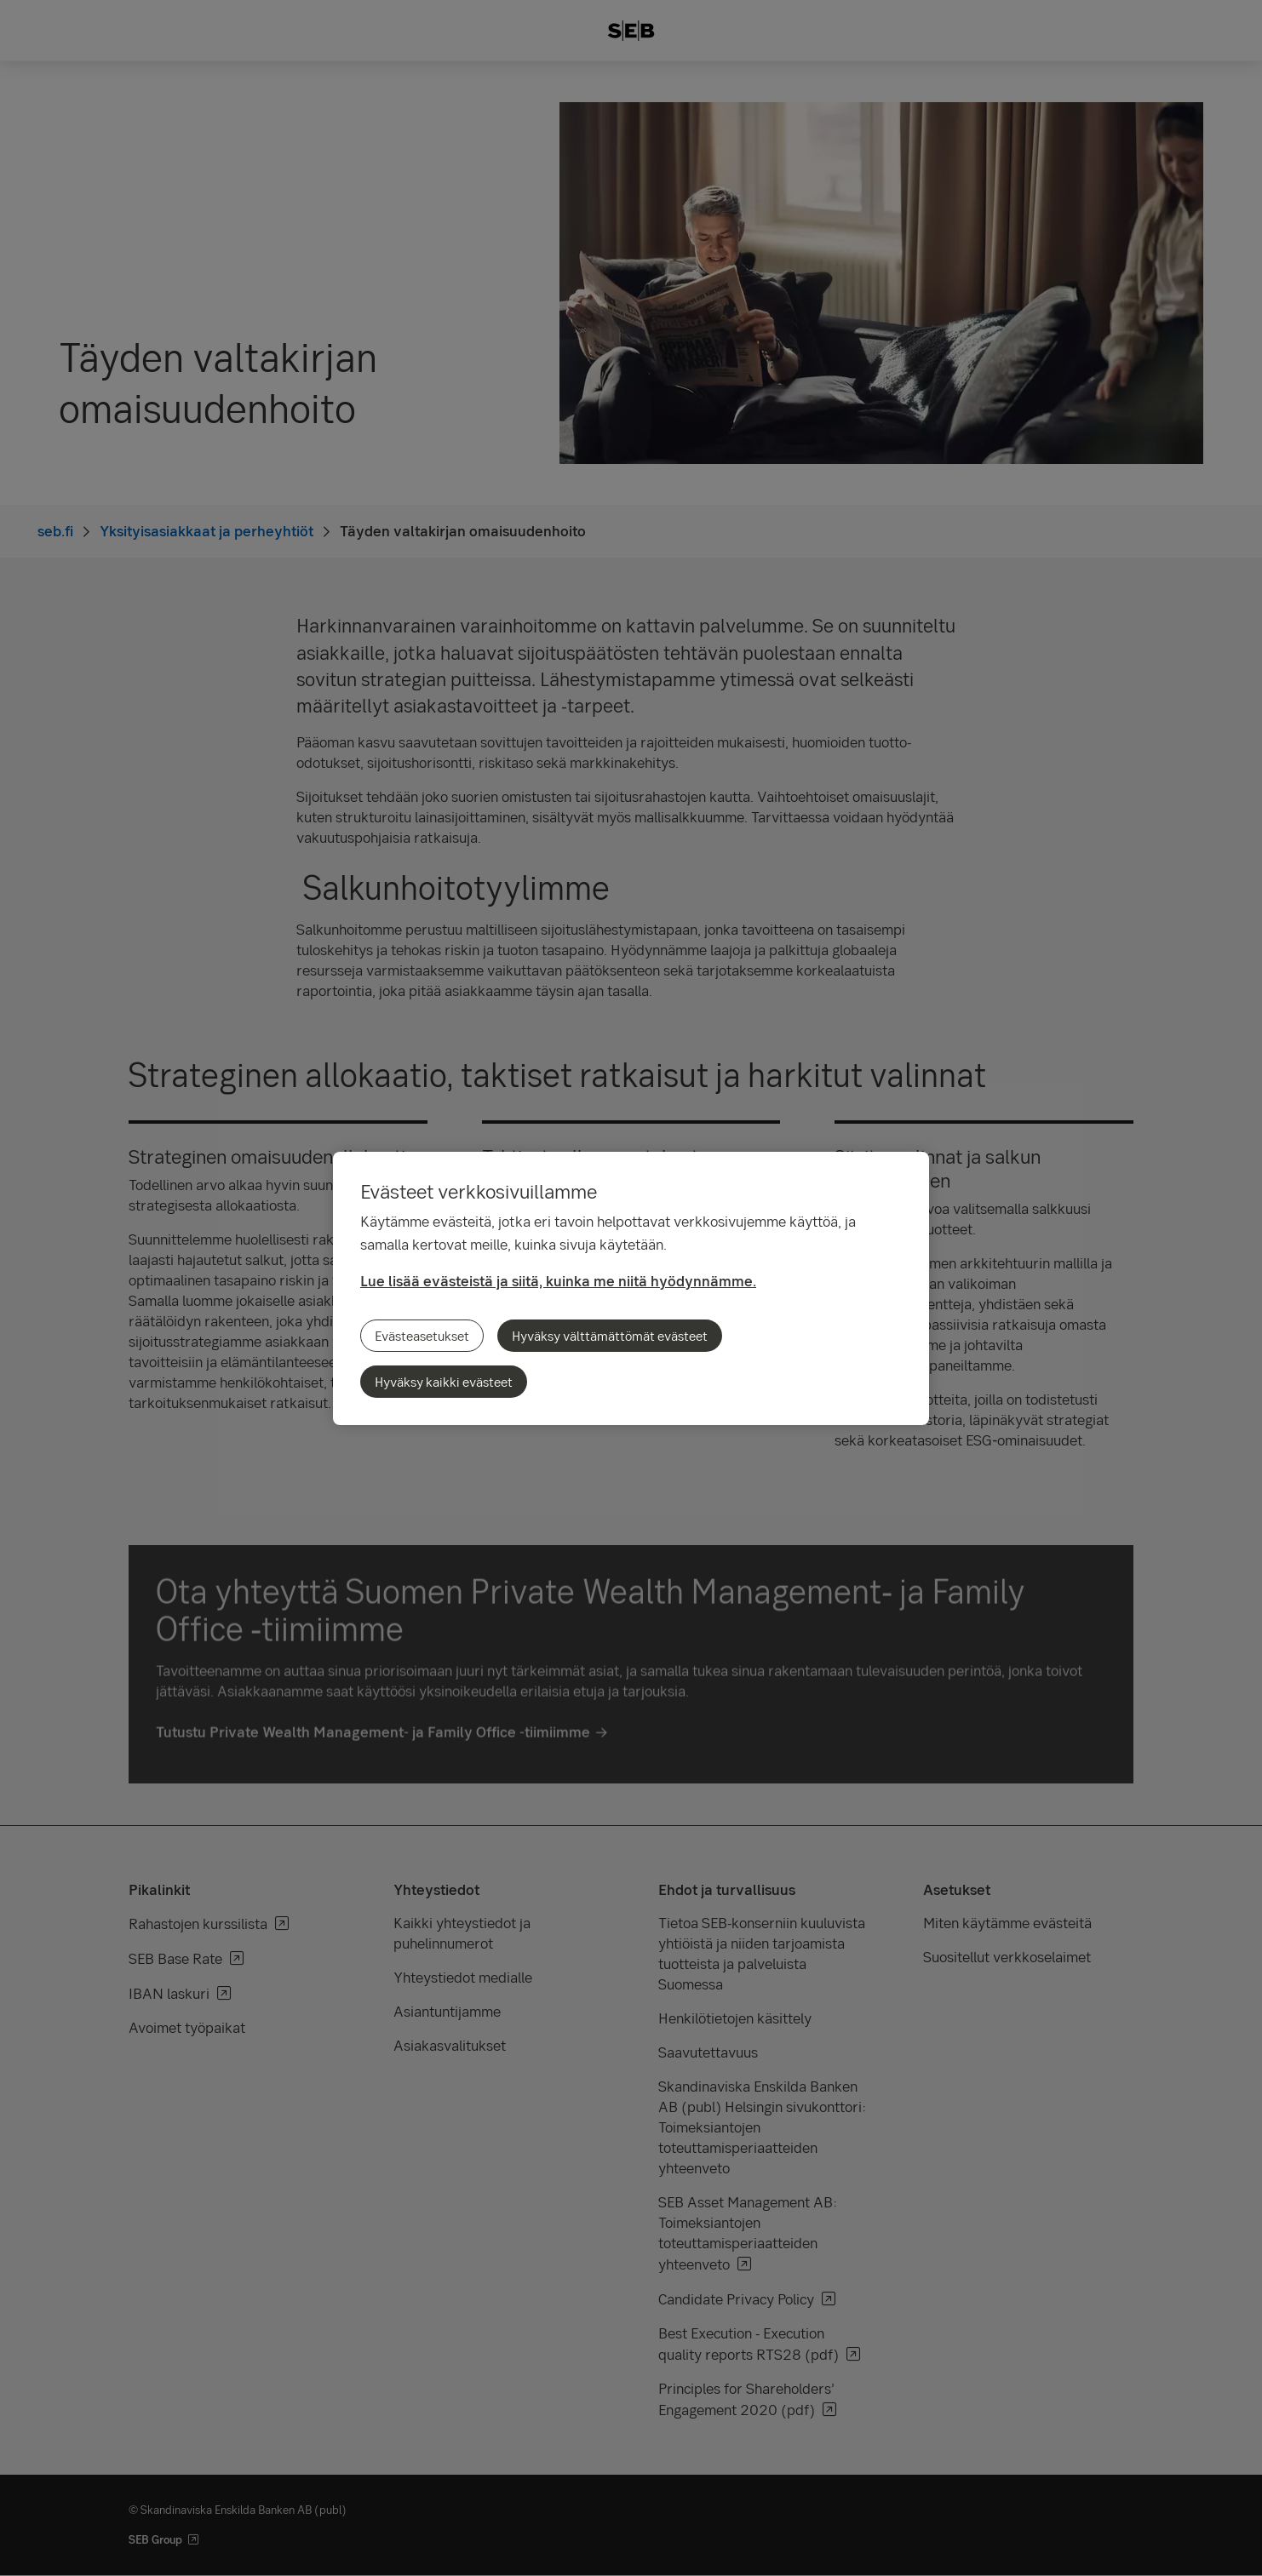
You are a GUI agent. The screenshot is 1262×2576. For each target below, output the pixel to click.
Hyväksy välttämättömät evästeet (610, 1335)
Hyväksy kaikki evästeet (444, 1381)
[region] (631, 1288)
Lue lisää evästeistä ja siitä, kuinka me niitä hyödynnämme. (558, 1281)
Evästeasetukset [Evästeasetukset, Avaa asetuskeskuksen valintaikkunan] (422, 1335)
